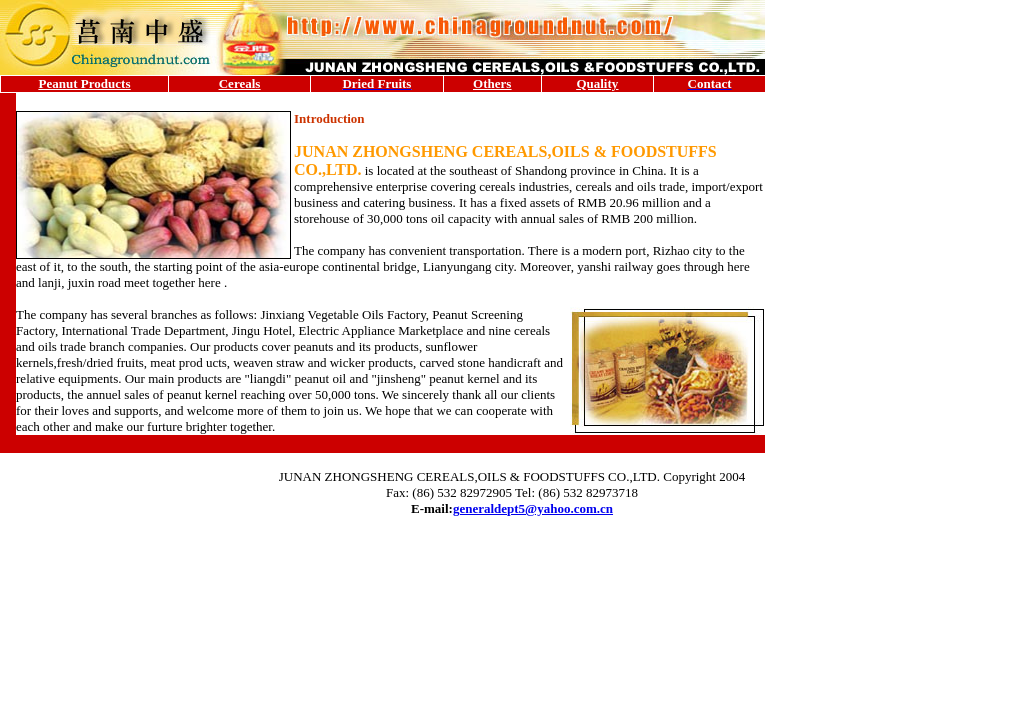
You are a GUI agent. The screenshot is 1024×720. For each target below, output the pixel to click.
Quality (597, 83)
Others (492, 83)
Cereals (240, 83)
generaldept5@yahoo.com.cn (533, 508)
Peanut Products (85, 83)
